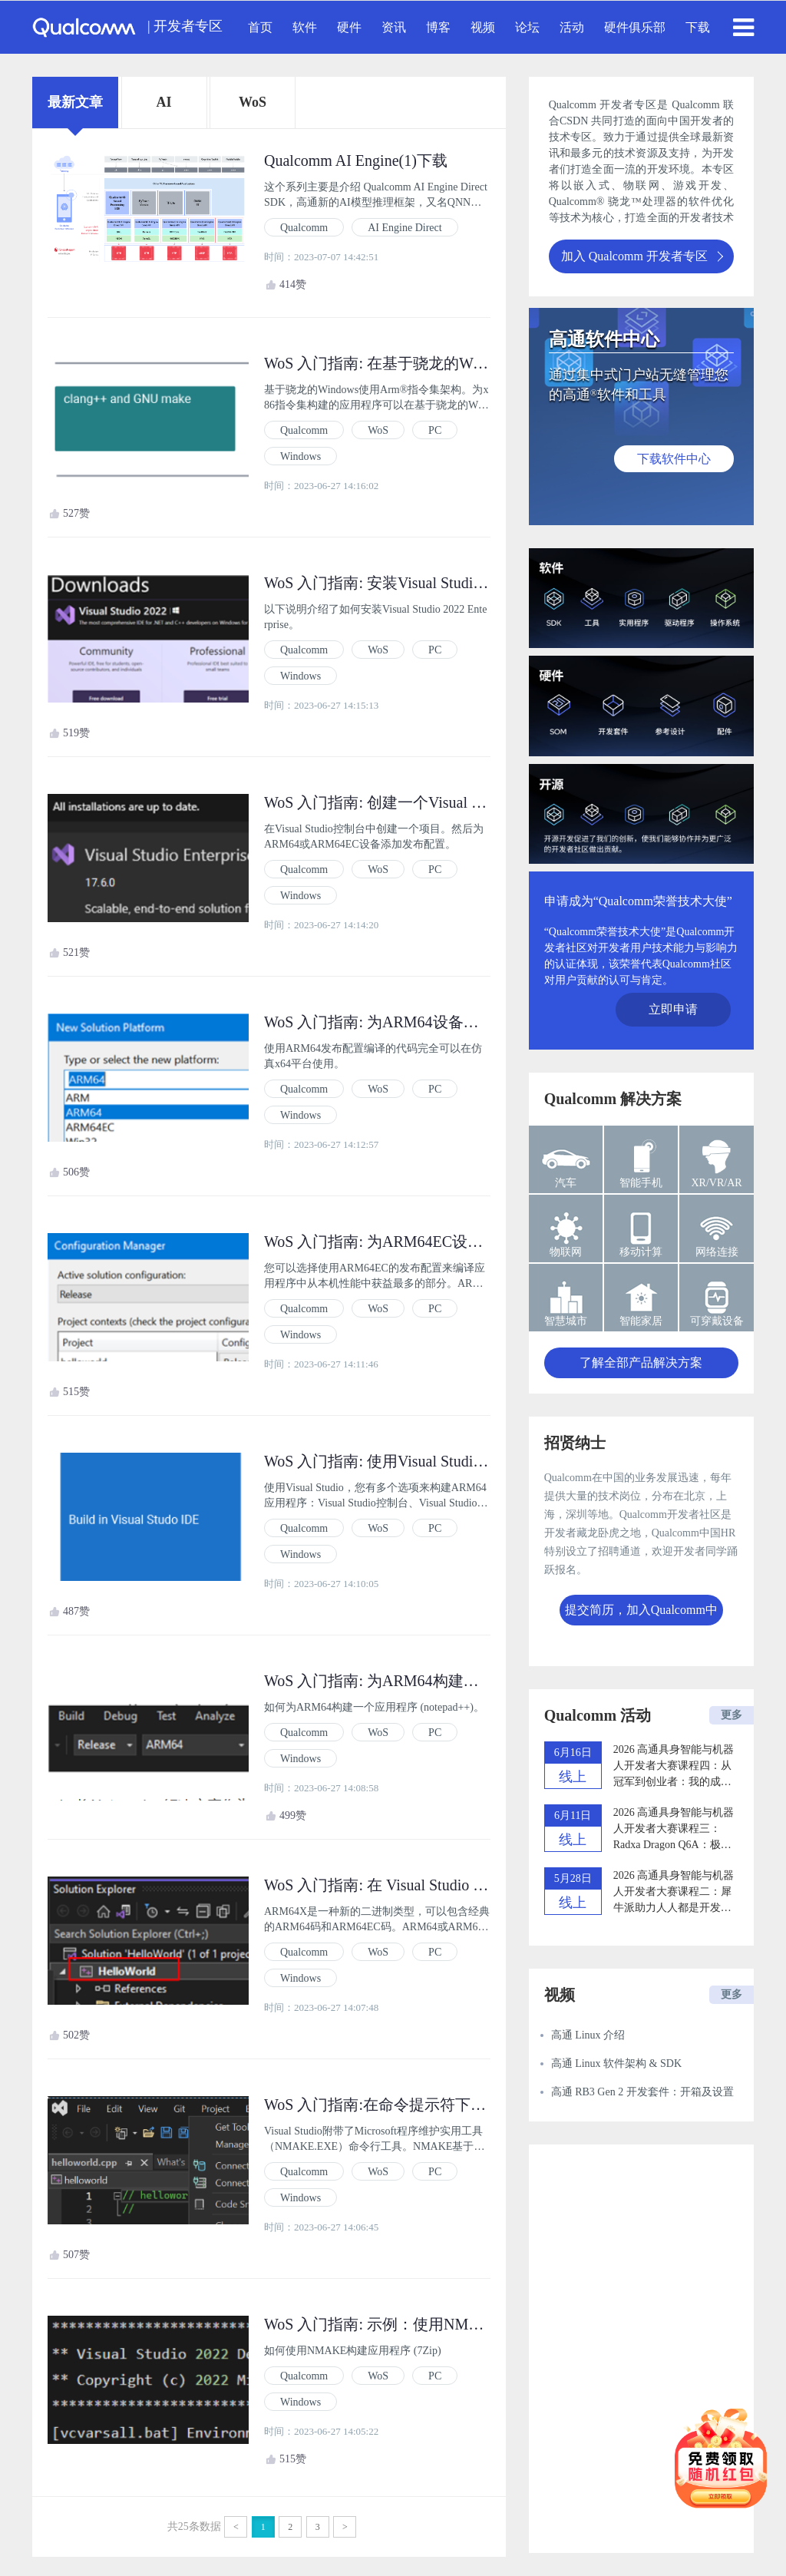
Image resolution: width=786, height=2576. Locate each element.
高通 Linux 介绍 (588, 2035)
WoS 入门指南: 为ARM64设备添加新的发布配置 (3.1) (441, 1022)
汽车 (565, 1183)
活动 (572, 27)
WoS (252, 102)
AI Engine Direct (404, 227)
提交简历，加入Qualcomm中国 (641, 1614)
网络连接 (716, 1252)
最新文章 (75, 102)
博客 (438, 27)
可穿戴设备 (717, 1321)
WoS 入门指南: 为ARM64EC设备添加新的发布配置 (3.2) (451, 1241)
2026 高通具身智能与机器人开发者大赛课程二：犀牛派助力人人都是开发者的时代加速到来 (674, 1893)
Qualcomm (304, 227)
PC (434, 430)
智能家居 (640, 1321)
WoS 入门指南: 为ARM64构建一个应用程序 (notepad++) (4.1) (466, 1680)
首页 (260, 27)
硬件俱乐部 (634, 27)
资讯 (393, 27)
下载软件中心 (674, 458)
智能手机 (640, 1183)
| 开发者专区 (185, 26)
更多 (731, 1715)
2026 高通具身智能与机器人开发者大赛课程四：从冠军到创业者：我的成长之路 (674, 1767)
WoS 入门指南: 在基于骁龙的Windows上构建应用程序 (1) (455, 363)
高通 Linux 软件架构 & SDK (616, 2063)
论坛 (527, 27)
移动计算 (640, 1252)
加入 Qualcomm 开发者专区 (642, 256)
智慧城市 (565, 1321)
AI (163, 102)
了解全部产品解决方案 (641, 1362)
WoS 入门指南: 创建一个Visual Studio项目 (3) (414, 802)
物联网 (566, 1252)
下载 (697, 27)
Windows (300, 456)
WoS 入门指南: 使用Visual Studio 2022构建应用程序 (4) (446, 1461)
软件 (304, 27)
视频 (483, 27)
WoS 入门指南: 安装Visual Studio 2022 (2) (400, 582)
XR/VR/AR (717, 1183)
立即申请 (673, 1009)
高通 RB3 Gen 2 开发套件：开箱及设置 (642, 2092)
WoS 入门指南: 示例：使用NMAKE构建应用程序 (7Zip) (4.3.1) (472, 2324)
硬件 (349, 27)
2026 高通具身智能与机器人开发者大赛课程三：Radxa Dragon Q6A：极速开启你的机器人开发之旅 (674, 1830)
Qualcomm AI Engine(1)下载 (355, 160)
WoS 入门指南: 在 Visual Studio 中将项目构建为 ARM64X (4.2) (471, 1885)
